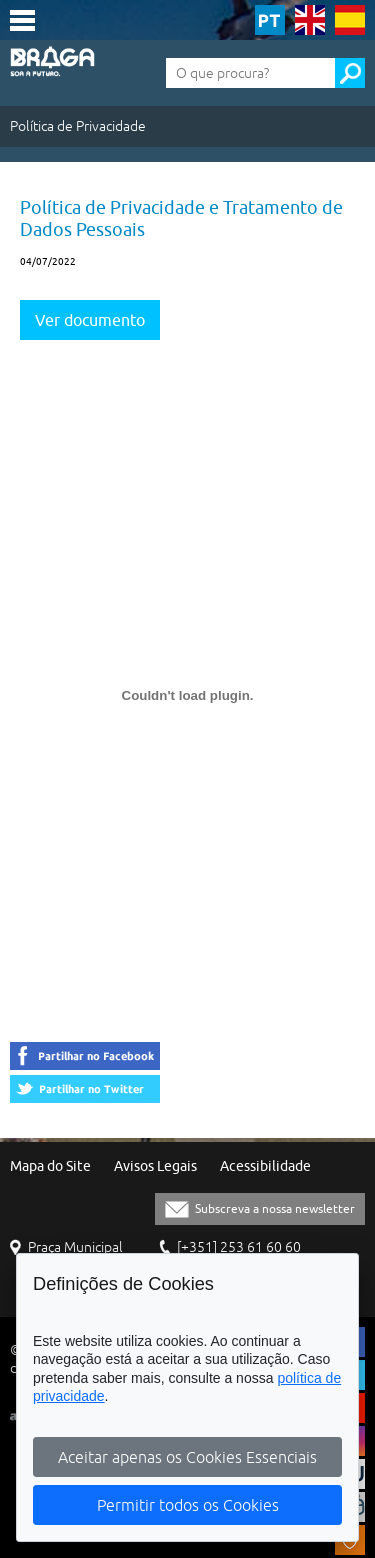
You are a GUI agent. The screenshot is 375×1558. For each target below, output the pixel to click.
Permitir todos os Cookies (188, 1505)
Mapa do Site (50, 1166)
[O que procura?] (250, 73)
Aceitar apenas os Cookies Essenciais (187, 1457)
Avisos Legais (155, 1166)
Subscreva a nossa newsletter (275, 1208)
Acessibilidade (265, 1166)
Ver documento (90, 320)
